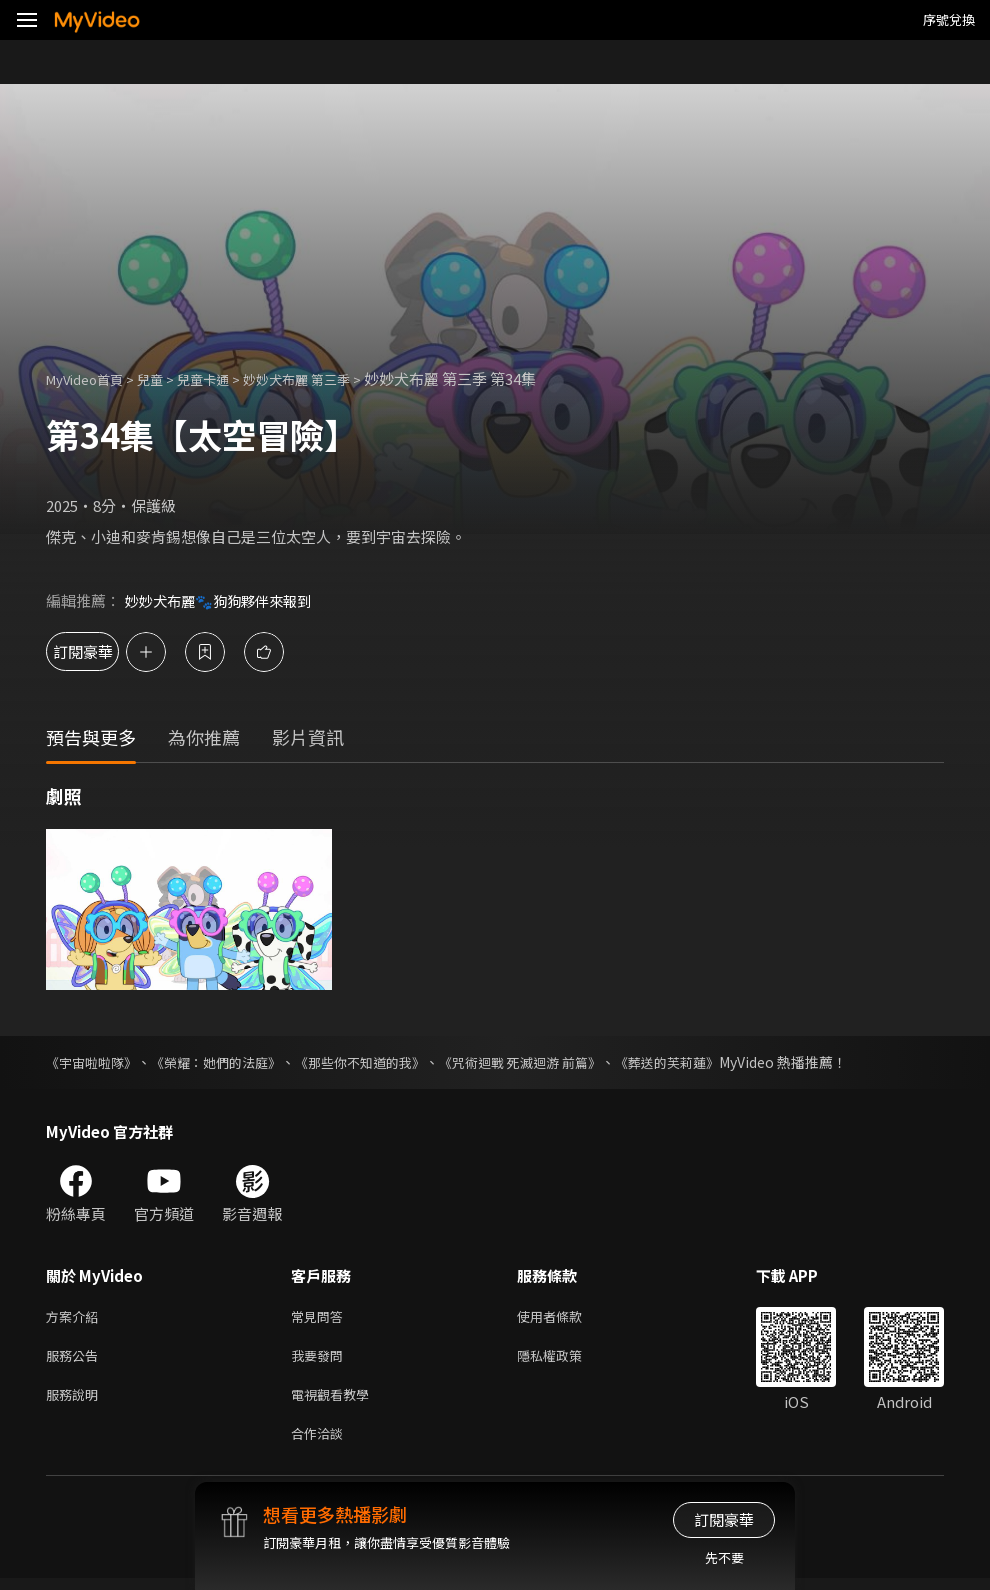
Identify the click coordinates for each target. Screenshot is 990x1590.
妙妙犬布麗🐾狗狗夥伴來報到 (224, 600)
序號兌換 (949, 19)
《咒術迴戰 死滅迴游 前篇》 (553, 1062)
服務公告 (76, 1359)
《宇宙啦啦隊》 (95, 1062)
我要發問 (321, 1359)
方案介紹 (76, 1317)
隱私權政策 (566, 1359)
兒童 (166, 378)
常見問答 (321, 1317)
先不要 (724, 1557)
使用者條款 (566, 1317)
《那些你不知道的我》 (382, 1062)
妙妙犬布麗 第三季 (330, 378)
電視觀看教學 (336, 1401)
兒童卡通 (225, 378)
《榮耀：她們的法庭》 (228, 1062)
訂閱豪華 (101, 651)
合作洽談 (321, 1443)
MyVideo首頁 (91, 378)
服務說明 (76, 1401)
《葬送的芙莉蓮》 (710, 1062)
